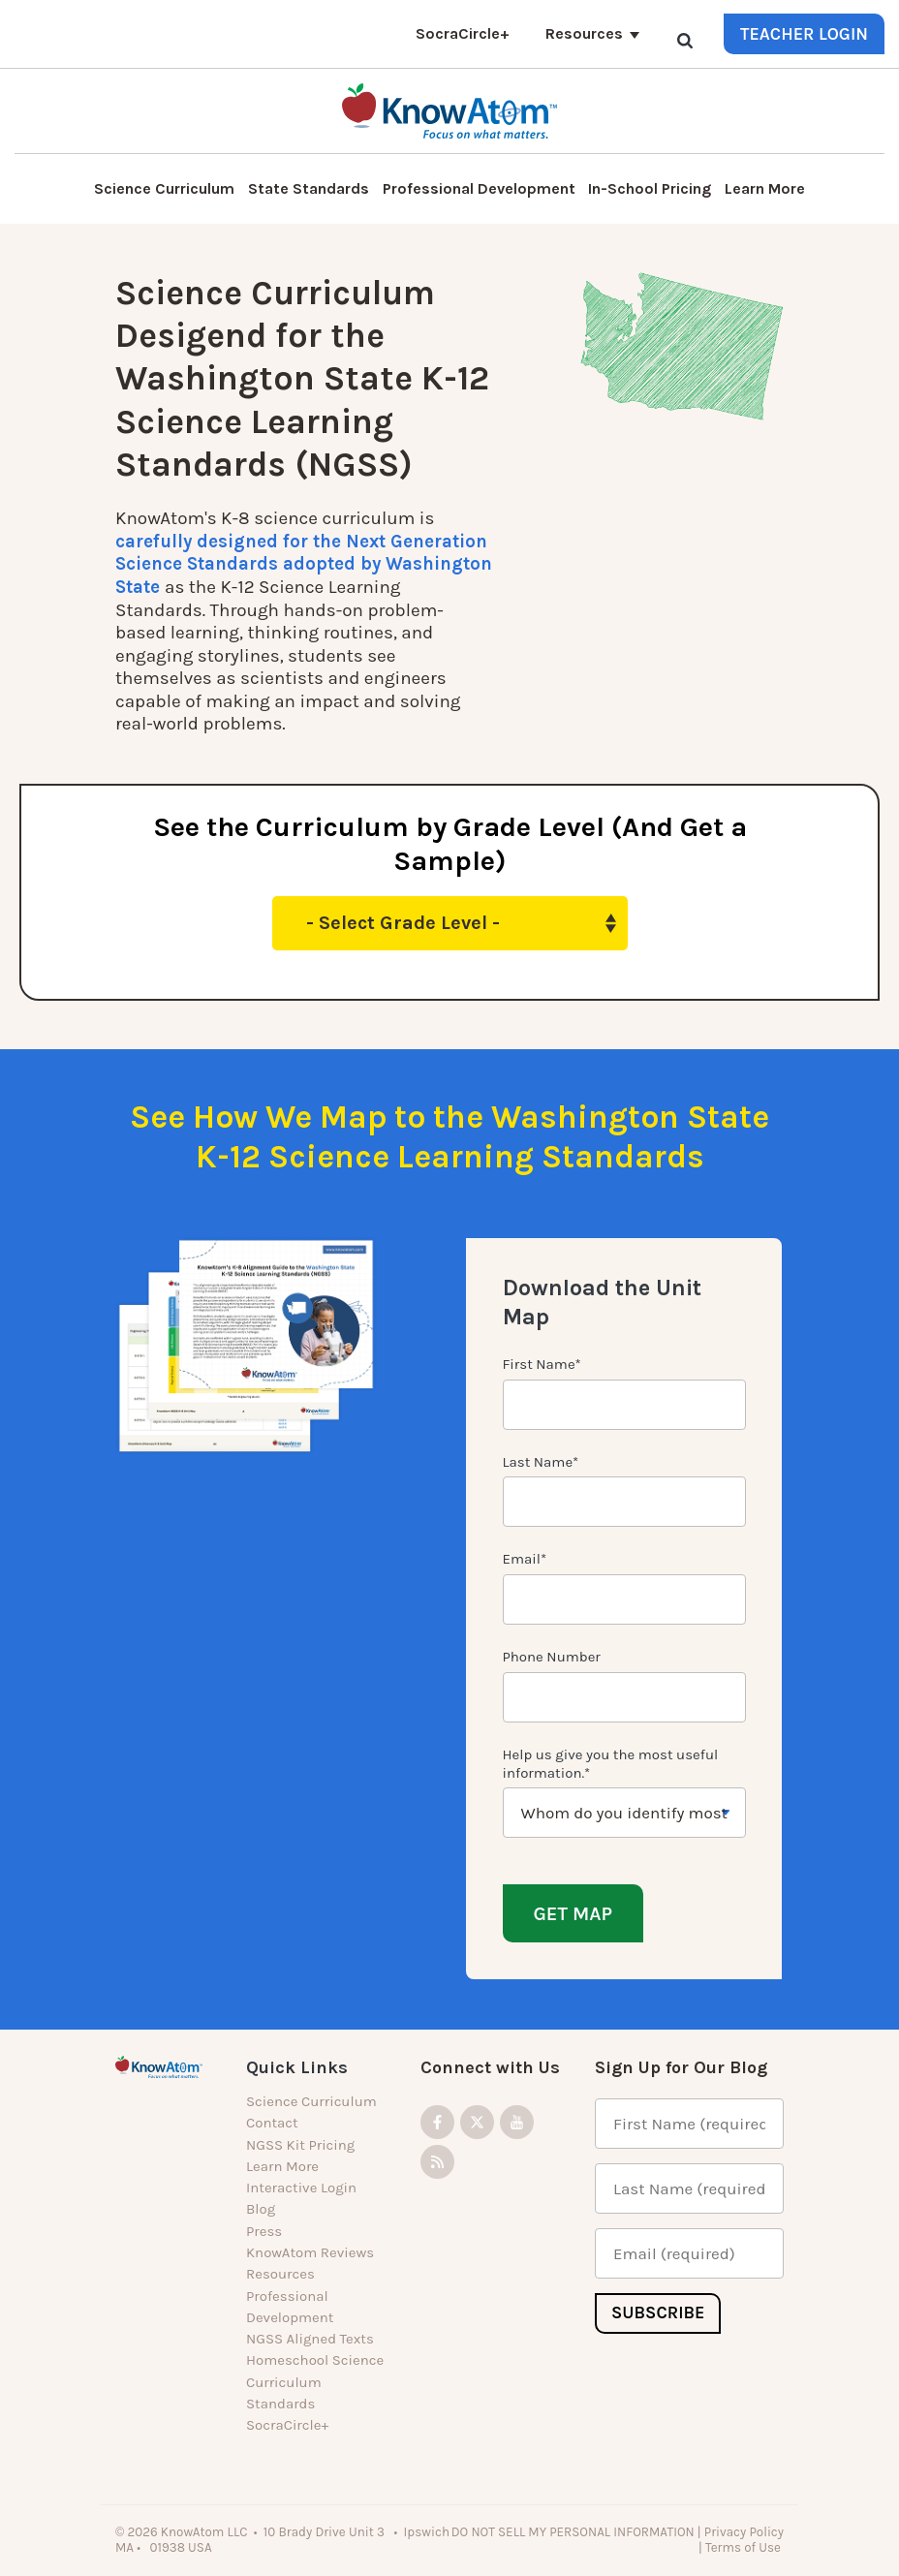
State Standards (308, 188)
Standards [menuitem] (280, 2403)
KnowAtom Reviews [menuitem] (310, 2252)
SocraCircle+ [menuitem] (287, 2425)
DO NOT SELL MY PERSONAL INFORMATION (572, 2531)
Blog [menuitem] (260, 2209)
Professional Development (479, 188)
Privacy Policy (744, 2531)
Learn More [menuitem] (282, 2166)
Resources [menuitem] (280, 2273)
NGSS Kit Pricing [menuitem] (300, 2144)
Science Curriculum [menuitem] (311, 2101)
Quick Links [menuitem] (297, 2067)
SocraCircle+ (463, 33)
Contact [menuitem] (272, 2122)
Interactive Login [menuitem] (301, 2187)
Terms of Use (744, 2547)
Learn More (765, 188)
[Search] (685, 40)
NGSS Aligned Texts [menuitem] (310, 2338)
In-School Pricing (649, 188)
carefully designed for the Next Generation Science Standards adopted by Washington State (304, 564)
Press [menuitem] (264, 2230)
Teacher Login (804, 34)
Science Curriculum (164, 188)
